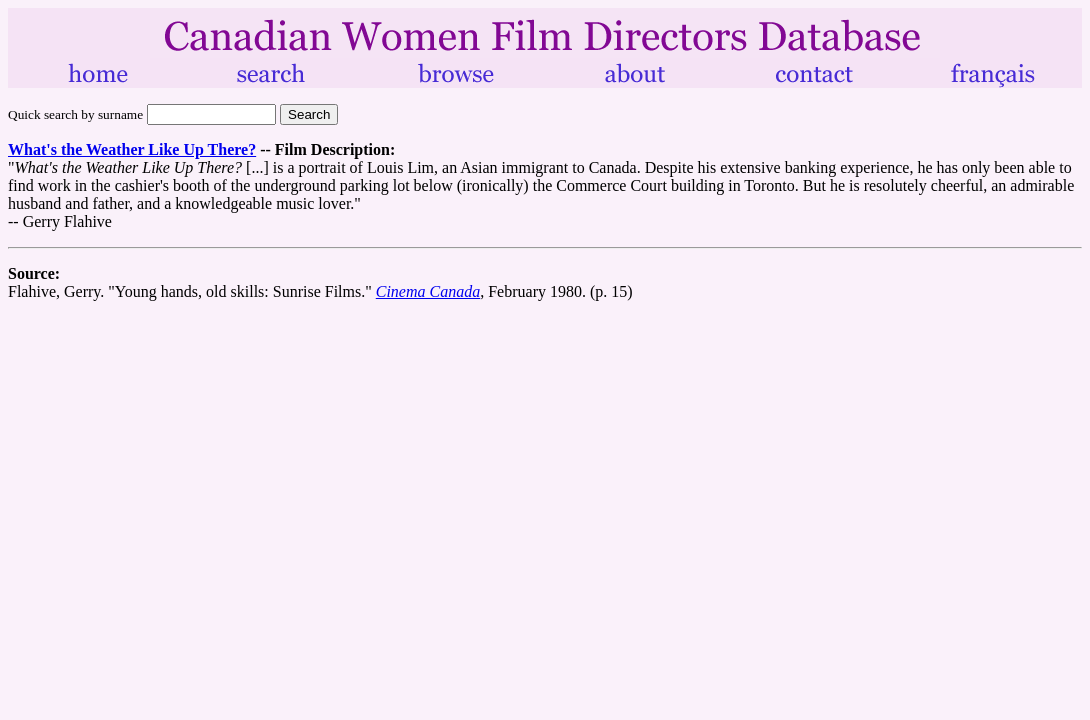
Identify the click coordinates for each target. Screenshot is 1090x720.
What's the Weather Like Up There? (132, 149)
